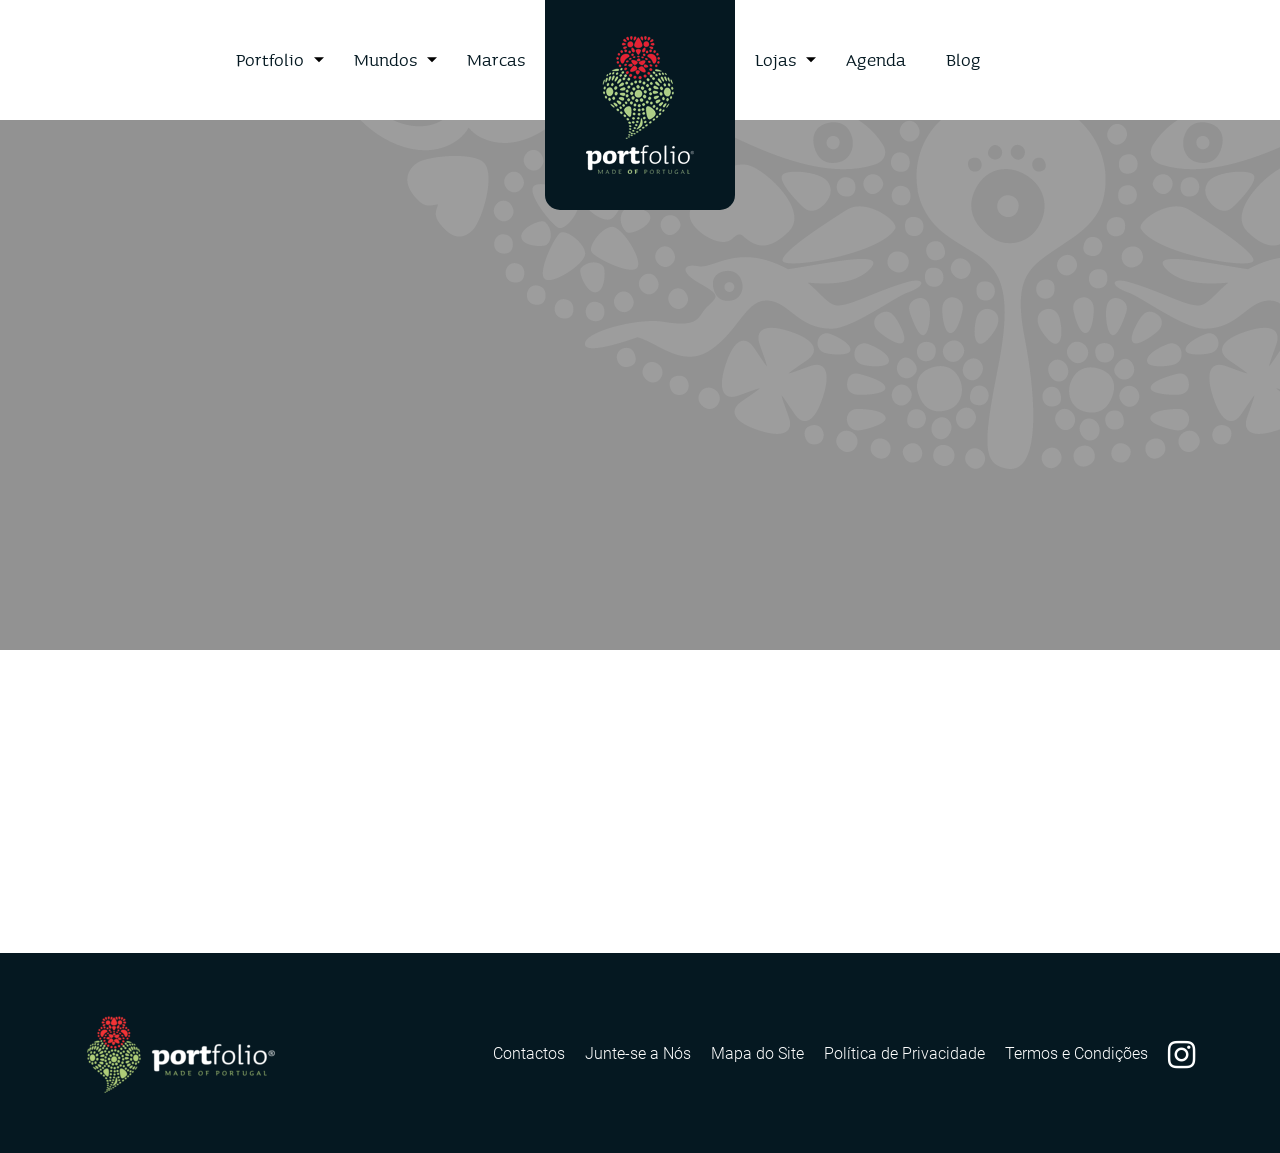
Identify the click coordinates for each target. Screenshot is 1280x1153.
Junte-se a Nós (638, 1053)
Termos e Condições (1076, 1053)
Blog (963, 59)
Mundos (385, 59)
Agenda (876, 59)
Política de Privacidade (904, 1053)
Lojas (775, 59)
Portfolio (270, 59)
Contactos (529, 1053)
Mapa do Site (757, 1053)
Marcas (496, 59)
